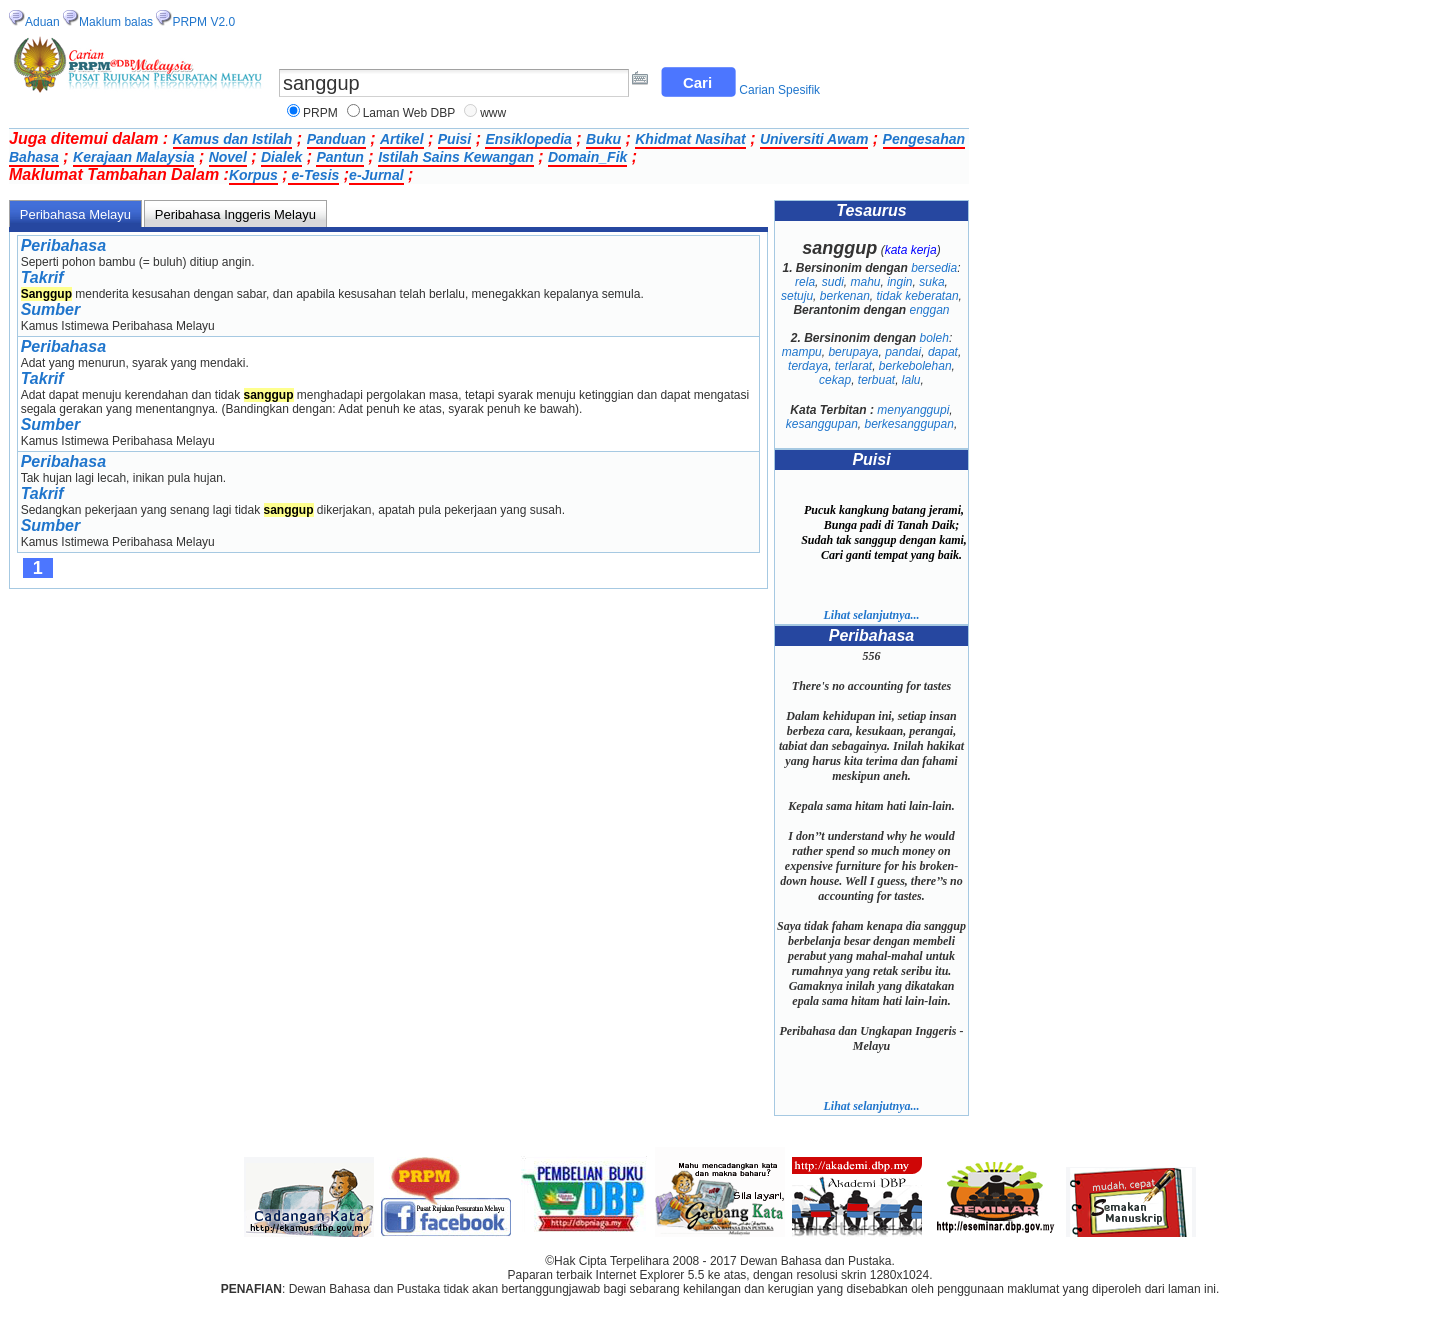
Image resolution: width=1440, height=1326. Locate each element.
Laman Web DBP (409, 113)
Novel (228, 157)
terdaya (808, 366)
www (493, 113)
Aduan (42, 22)
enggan (929, 310)
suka (931, 282)
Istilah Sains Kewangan (456, 157)
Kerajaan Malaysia (133, 157)
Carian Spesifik (779, 90)
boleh (934, 338)
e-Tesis (314, 175)
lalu (911, 380)
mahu (865, 282)
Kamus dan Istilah (233, 139)
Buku (603, 139)
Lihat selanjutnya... (871, 615)
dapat (943, 352)
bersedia (934, 268)
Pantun (339, 157)
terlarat (853, 366)
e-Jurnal (376, 175)
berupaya (853, 352)
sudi (833, 282)
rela (805, 282)
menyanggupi (913, 410)
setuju (797, 296)
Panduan (336, 139)
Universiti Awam (814, 139)
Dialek (281, 157)
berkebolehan (915, 366)
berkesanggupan (908, 424)
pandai (903, 352)
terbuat (876, 380)
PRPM (320, 113)
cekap (835, 380)
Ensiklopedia (528, 139)
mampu (802, 352)
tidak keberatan (918, 296)
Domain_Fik (587, 157)
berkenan (845, 296)
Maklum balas (116, 22)
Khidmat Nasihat (690, 139)
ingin (899, 282)
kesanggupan (822, 424)
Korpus (253, 175)
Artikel (402, 139)
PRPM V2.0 (203, 22)
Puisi (454, 139)
